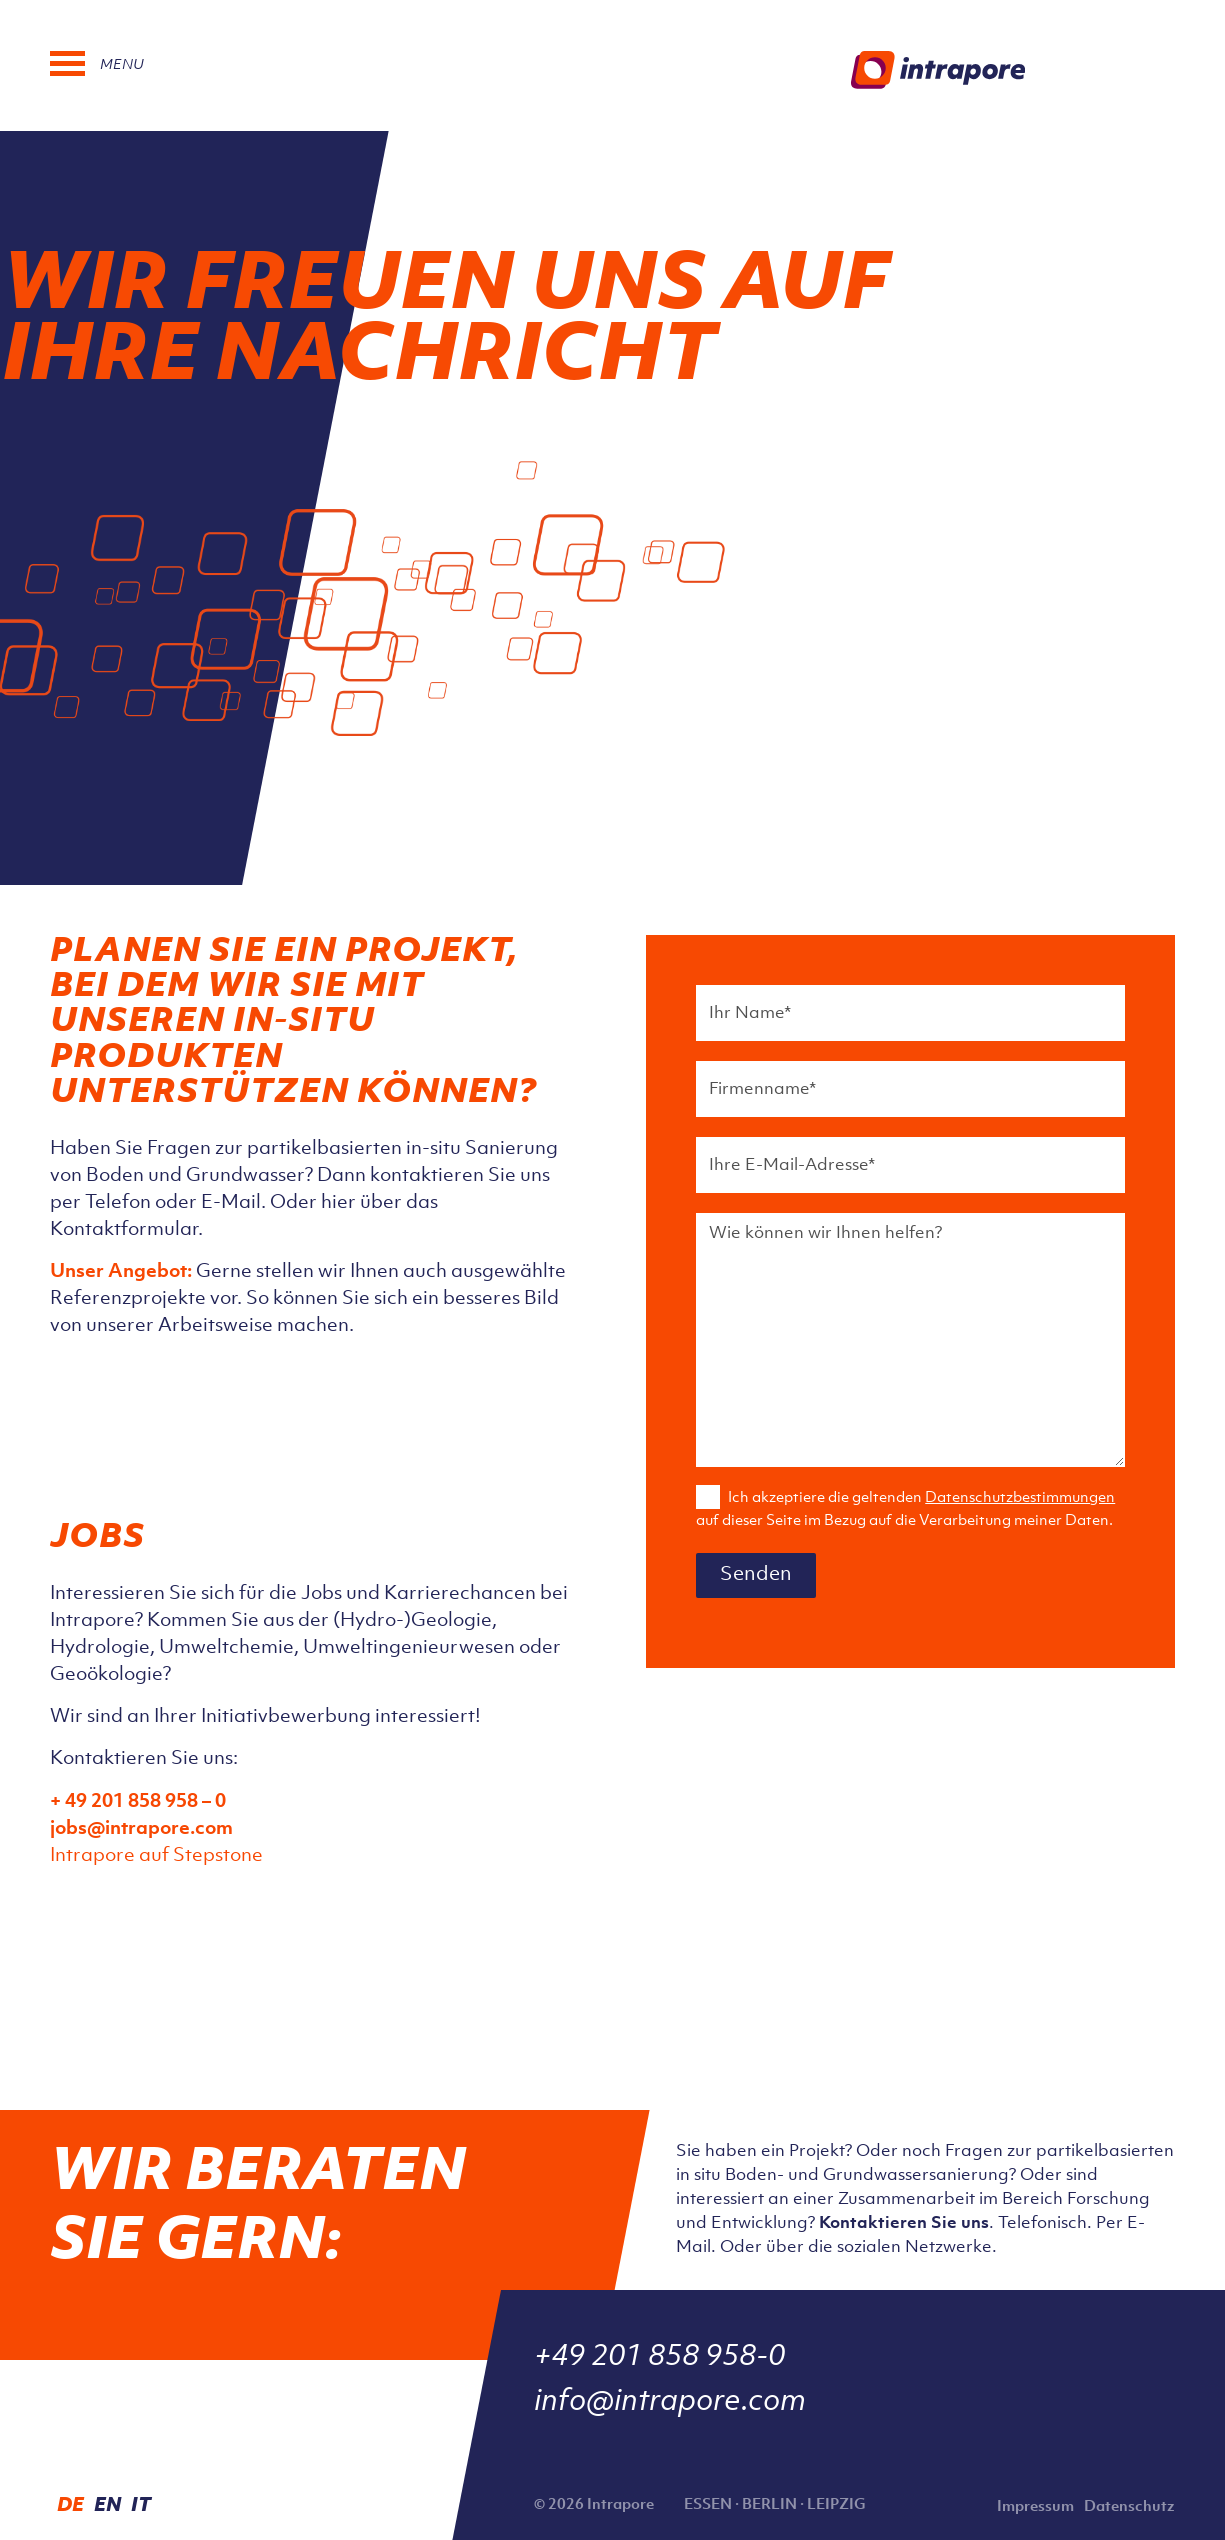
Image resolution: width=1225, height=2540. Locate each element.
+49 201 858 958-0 (659, 2357)
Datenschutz (1129, 2507)
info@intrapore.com (670, 2402)
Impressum (1035, 2507)
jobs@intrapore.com (141, 1829)
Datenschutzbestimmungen (1020, 1498)
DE (70, 2506)
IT (141, 2506)
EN (107, 2506)
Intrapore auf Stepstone (156, 1856)
